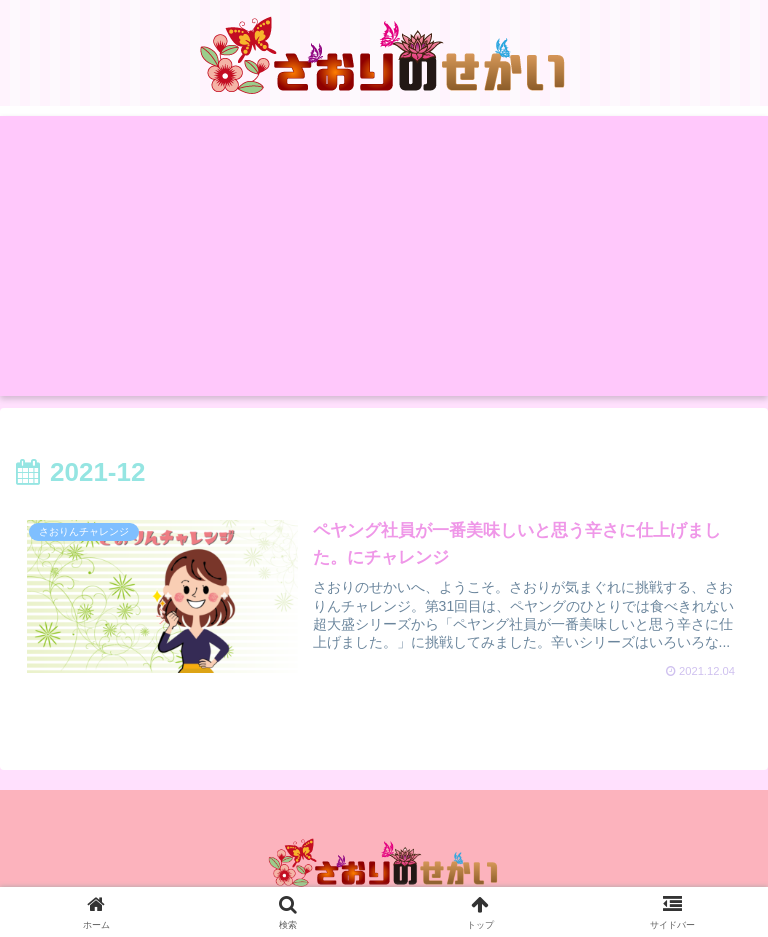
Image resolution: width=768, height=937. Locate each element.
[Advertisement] (384, 256)
